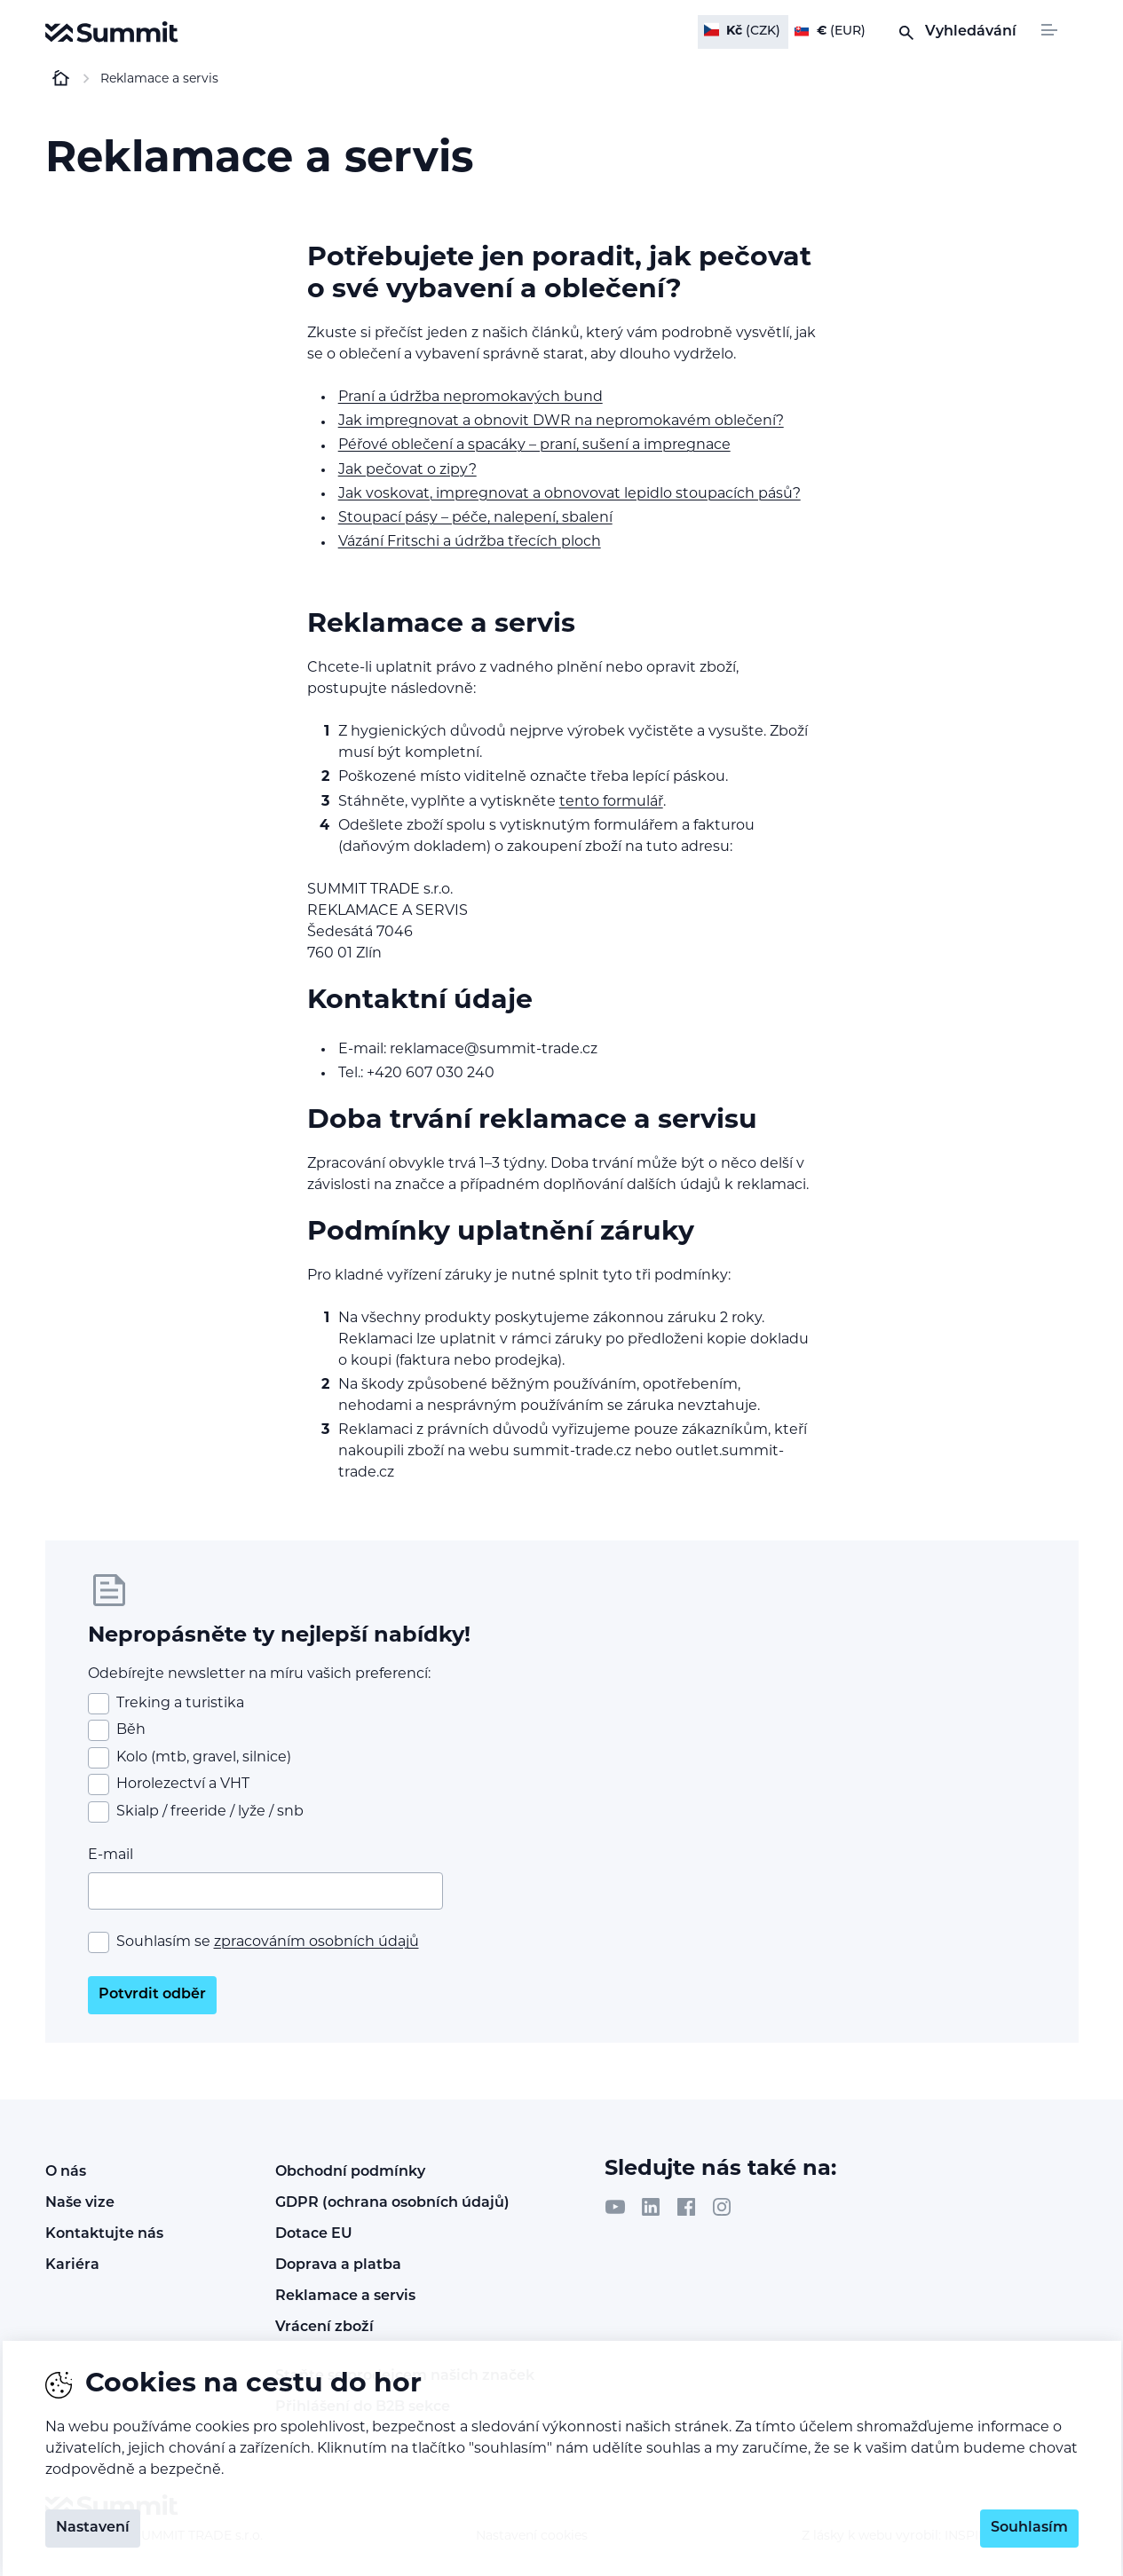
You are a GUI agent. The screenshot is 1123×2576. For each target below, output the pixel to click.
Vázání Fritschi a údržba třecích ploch (469, 542)
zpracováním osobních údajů (316, 1942)
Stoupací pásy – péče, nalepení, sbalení (475, 518)
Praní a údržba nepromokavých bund (470, 397)
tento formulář (611, 802)
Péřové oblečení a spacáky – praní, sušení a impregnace (534, 445)
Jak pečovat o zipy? (407, 470)
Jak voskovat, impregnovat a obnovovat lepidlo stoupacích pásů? (569, 494)
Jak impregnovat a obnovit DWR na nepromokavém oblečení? (561, 421)
